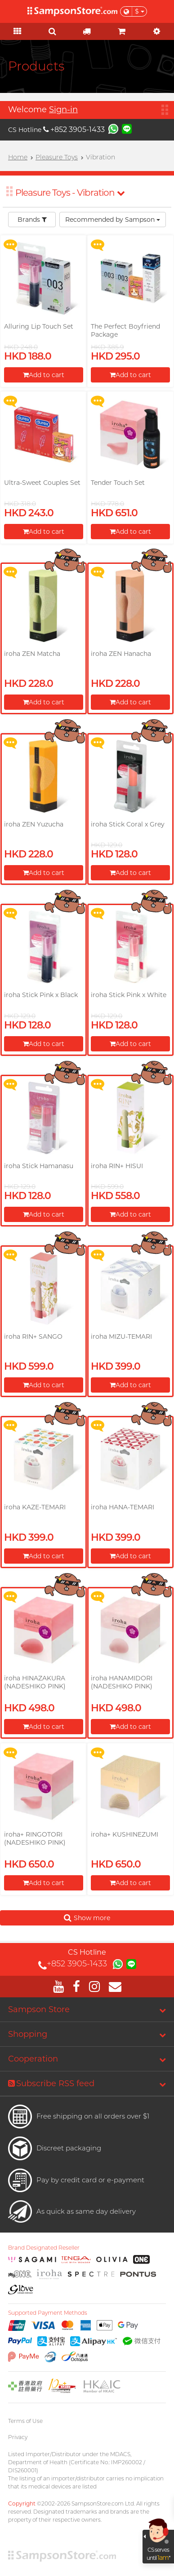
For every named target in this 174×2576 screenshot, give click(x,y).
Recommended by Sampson (112, 219)
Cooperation (33, 2059)
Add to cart (43, 375)
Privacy (17, 2437)
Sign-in (63, 109)
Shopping (27, 2034)
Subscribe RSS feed (51, 2083)
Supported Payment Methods (47, 2313)
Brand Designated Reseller (44, 2248)
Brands (32, 219)
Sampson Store (39, 2009)
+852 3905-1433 (74, 129)
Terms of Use (25, 2421)
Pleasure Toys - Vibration (70, 192)
